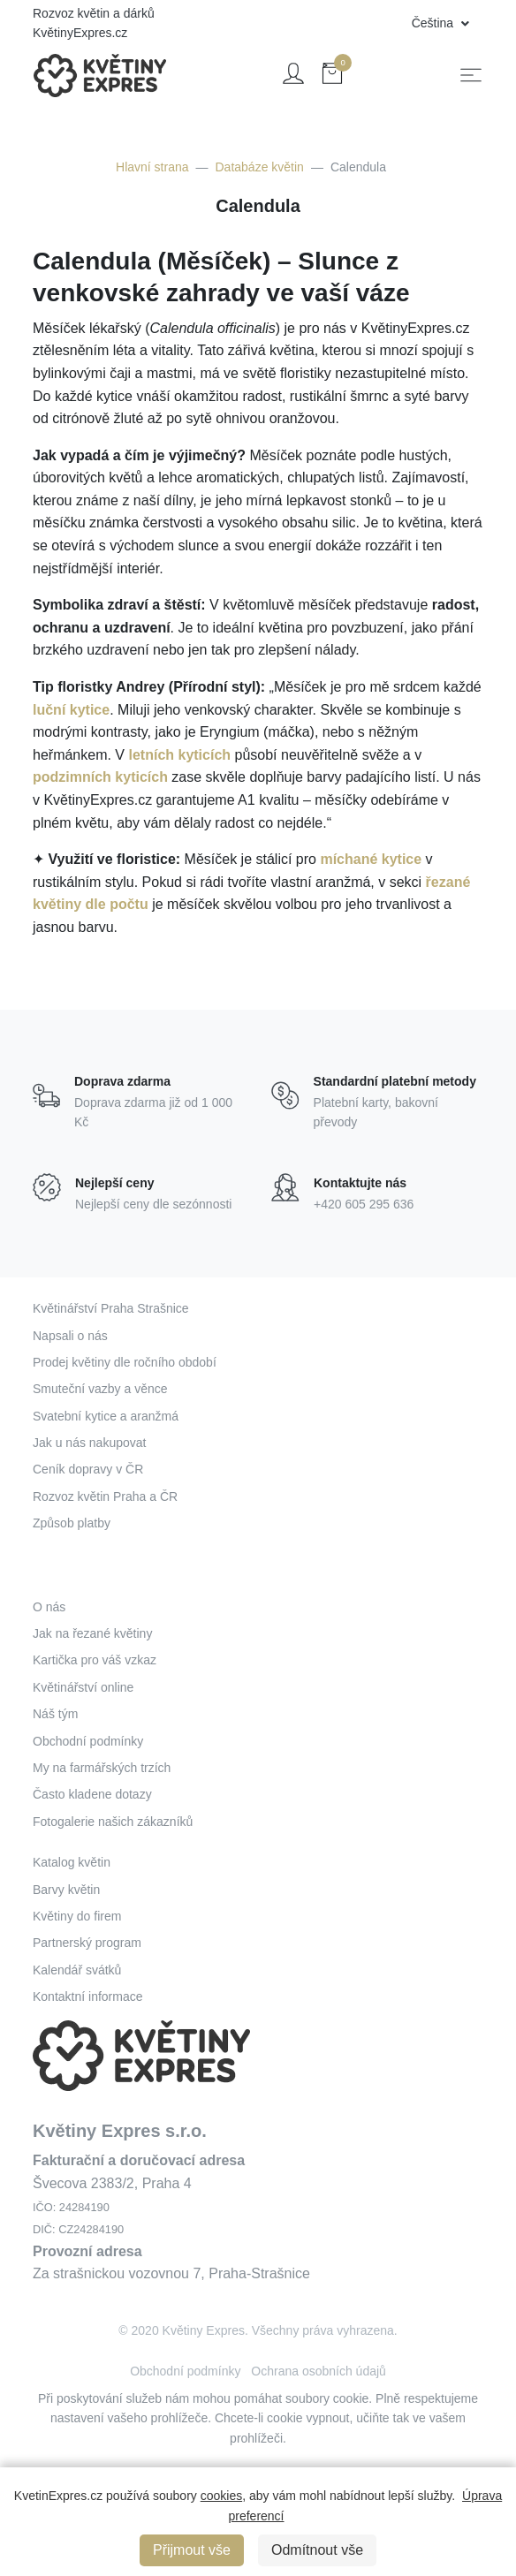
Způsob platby (71, 1523)
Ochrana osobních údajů (318, 2371)
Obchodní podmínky (88, 1741)
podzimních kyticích (100, 776)
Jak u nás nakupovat (89, 1443)
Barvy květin (66, 1890)
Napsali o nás (70, 1336)
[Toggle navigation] (470, 75)
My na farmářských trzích (102, 1768)
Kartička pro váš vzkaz (94, 1660)
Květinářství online (83, 1687)
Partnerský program (87, 1943)
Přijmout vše (192, 2549)
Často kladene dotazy (92, 1794)
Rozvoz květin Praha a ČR (105, 1496)
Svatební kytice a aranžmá (105, 1416)
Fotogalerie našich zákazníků (113, 1822)
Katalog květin (71, 1862)
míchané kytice (370, 859)
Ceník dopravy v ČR (88, 1469)
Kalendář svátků (77, 1970)
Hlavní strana (152, 167)
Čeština (434, 23)
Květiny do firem (77, 1916)
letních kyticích (179, 754)
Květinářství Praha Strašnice (111, 1308)
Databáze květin (260, 167)
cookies (221, 2496)
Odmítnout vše (317, 2549)
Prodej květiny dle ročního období (124, 1362)
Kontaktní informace (88, 1996)
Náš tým (55, 1714)
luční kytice (71, 709)
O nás (49, 1607)
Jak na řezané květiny (92, 1633)
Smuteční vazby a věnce (100, 1389)
